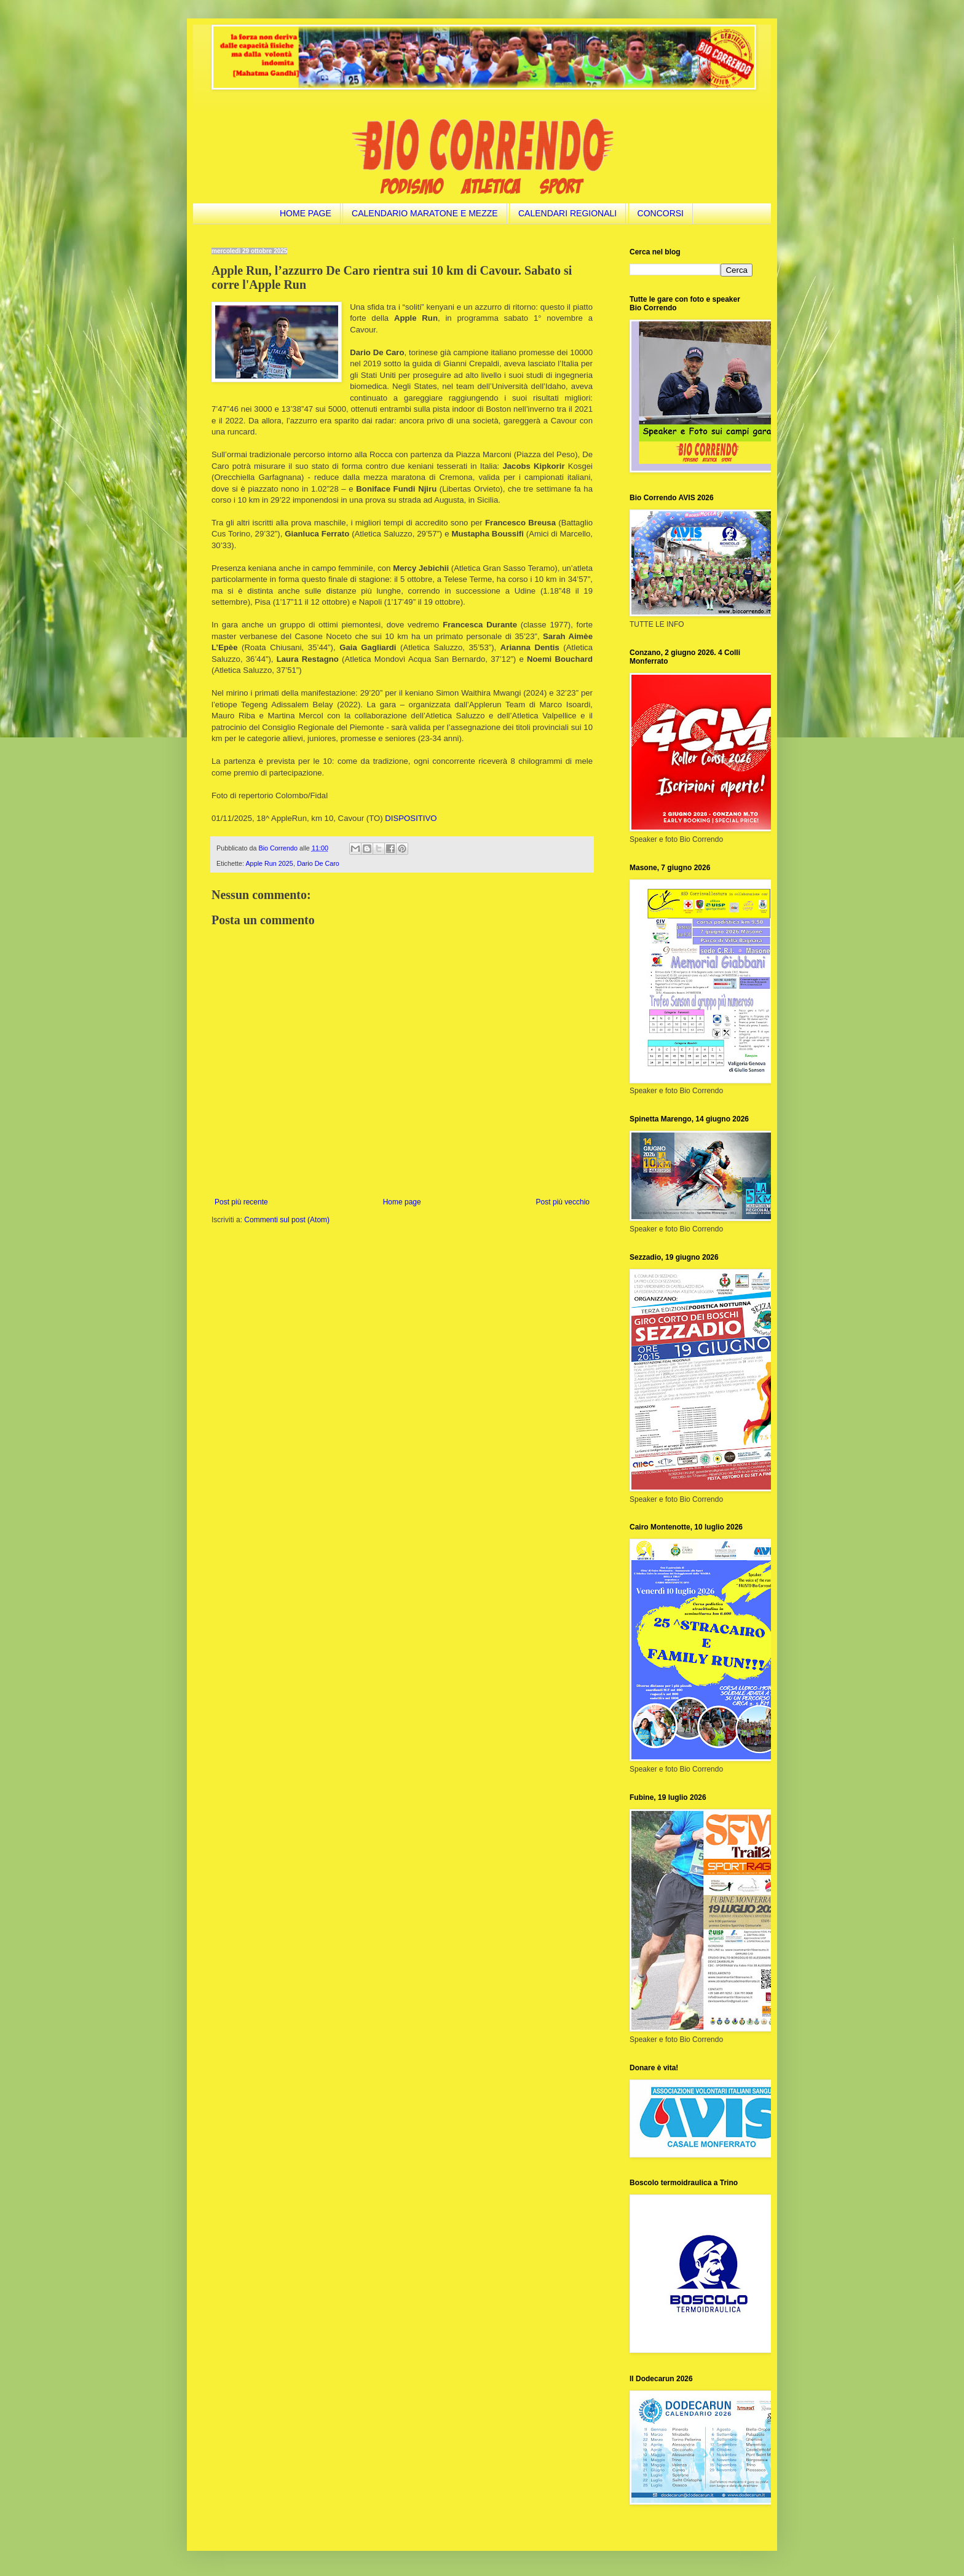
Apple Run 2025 (269, 863)
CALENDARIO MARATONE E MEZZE (425, 213)
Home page (402, 1202)
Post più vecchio (563, 1202)
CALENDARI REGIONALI (567, 213)
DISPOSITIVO (411, 818)
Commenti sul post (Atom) (287, 1219)
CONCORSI (661, 213)
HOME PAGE (305, 213)
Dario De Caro (318, 863)
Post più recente (241, 1202)
